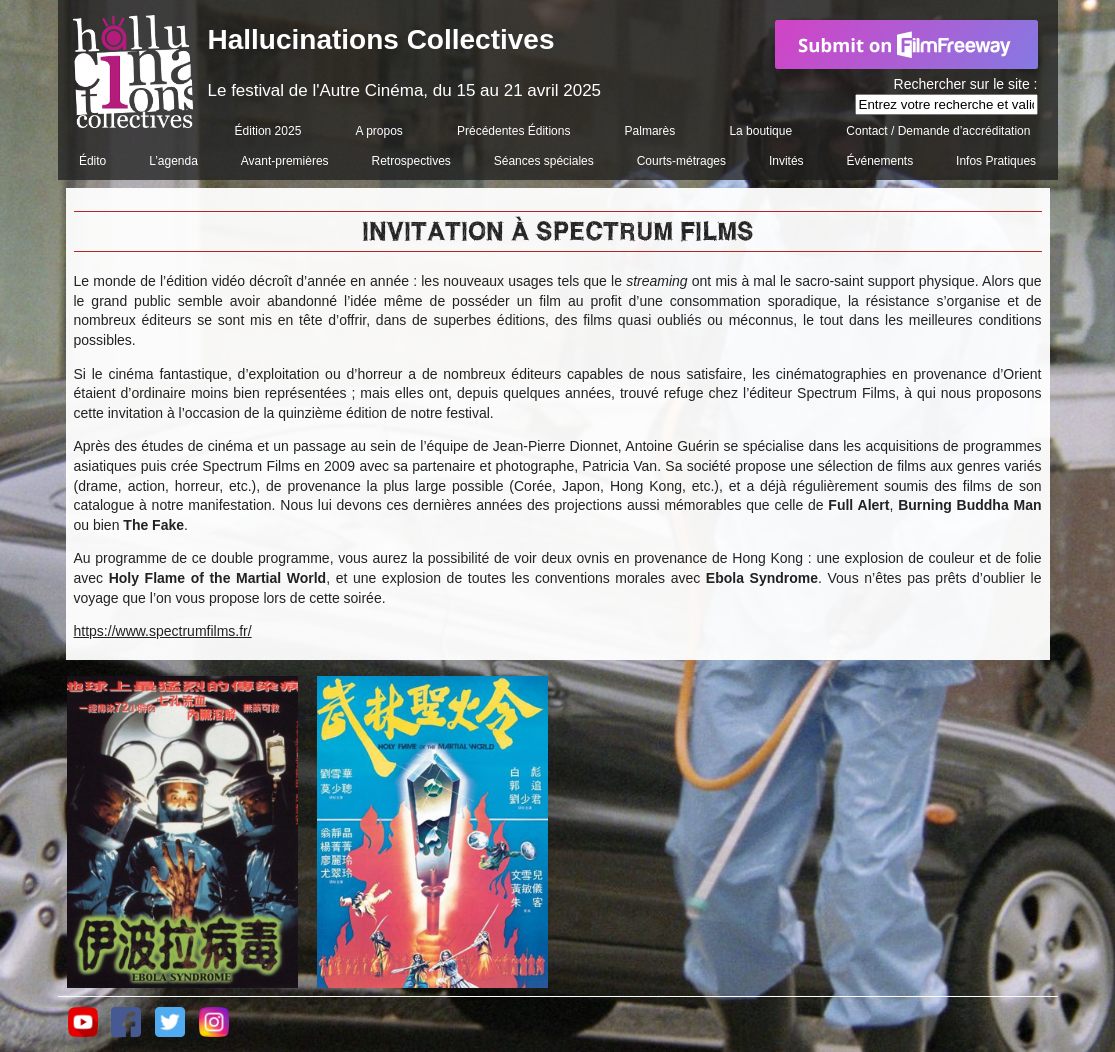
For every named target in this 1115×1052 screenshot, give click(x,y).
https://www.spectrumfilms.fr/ (163, 631)
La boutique (760, 131)
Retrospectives (410, 161)
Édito (92, 161)
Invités (786, 161)
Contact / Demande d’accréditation (938, 131)
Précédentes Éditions (513, 131)
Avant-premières (285, 161)
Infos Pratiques (996, 161)
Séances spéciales (544, 161)
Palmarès (650, 131)
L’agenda (173, 161)
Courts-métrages (681, 161)
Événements (879, 161)
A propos (378, 131)
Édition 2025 (268, 131)
